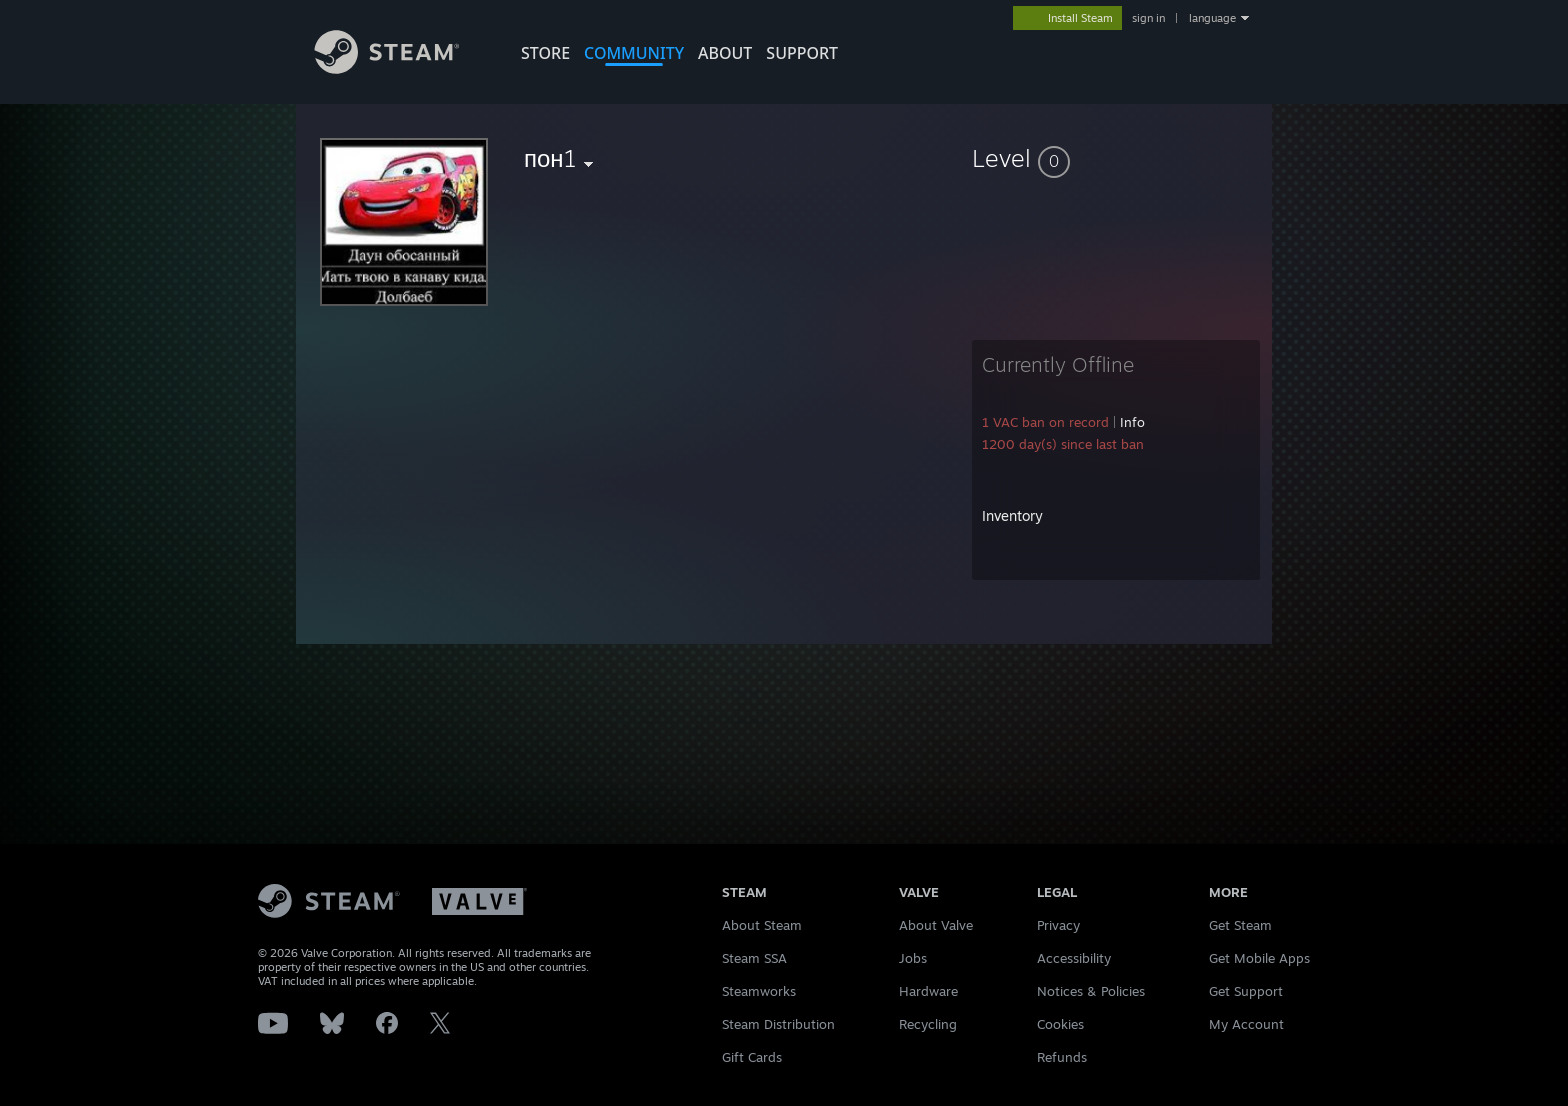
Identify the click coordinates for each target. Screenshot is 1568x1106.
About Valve (936, 925)
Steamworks (759, 991)
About (725, 53)
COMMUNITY (634, 53)
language (1212, 18)
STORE (545, 53)
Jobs (913, 958)
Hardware (928, 991)
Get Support (1246, 991)
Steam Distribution (778, 1024)
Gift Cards (752, 1057)
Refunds (1062, 1057)
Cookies (1060, 1024)
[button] (1116, 158)
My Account (1246, 1024)
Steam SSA (754, 958)
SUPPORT (802, 53)
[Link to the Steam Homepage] (402, 68)
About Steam (762, 925)
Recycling (928, 1024)
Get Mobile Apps (1259, 958)
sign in (1148, 18)
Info (1132, 422)
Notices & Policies (1091, 991)
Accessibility (1074, 958)
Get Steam (1240, 925)
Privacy (1058, 925)
